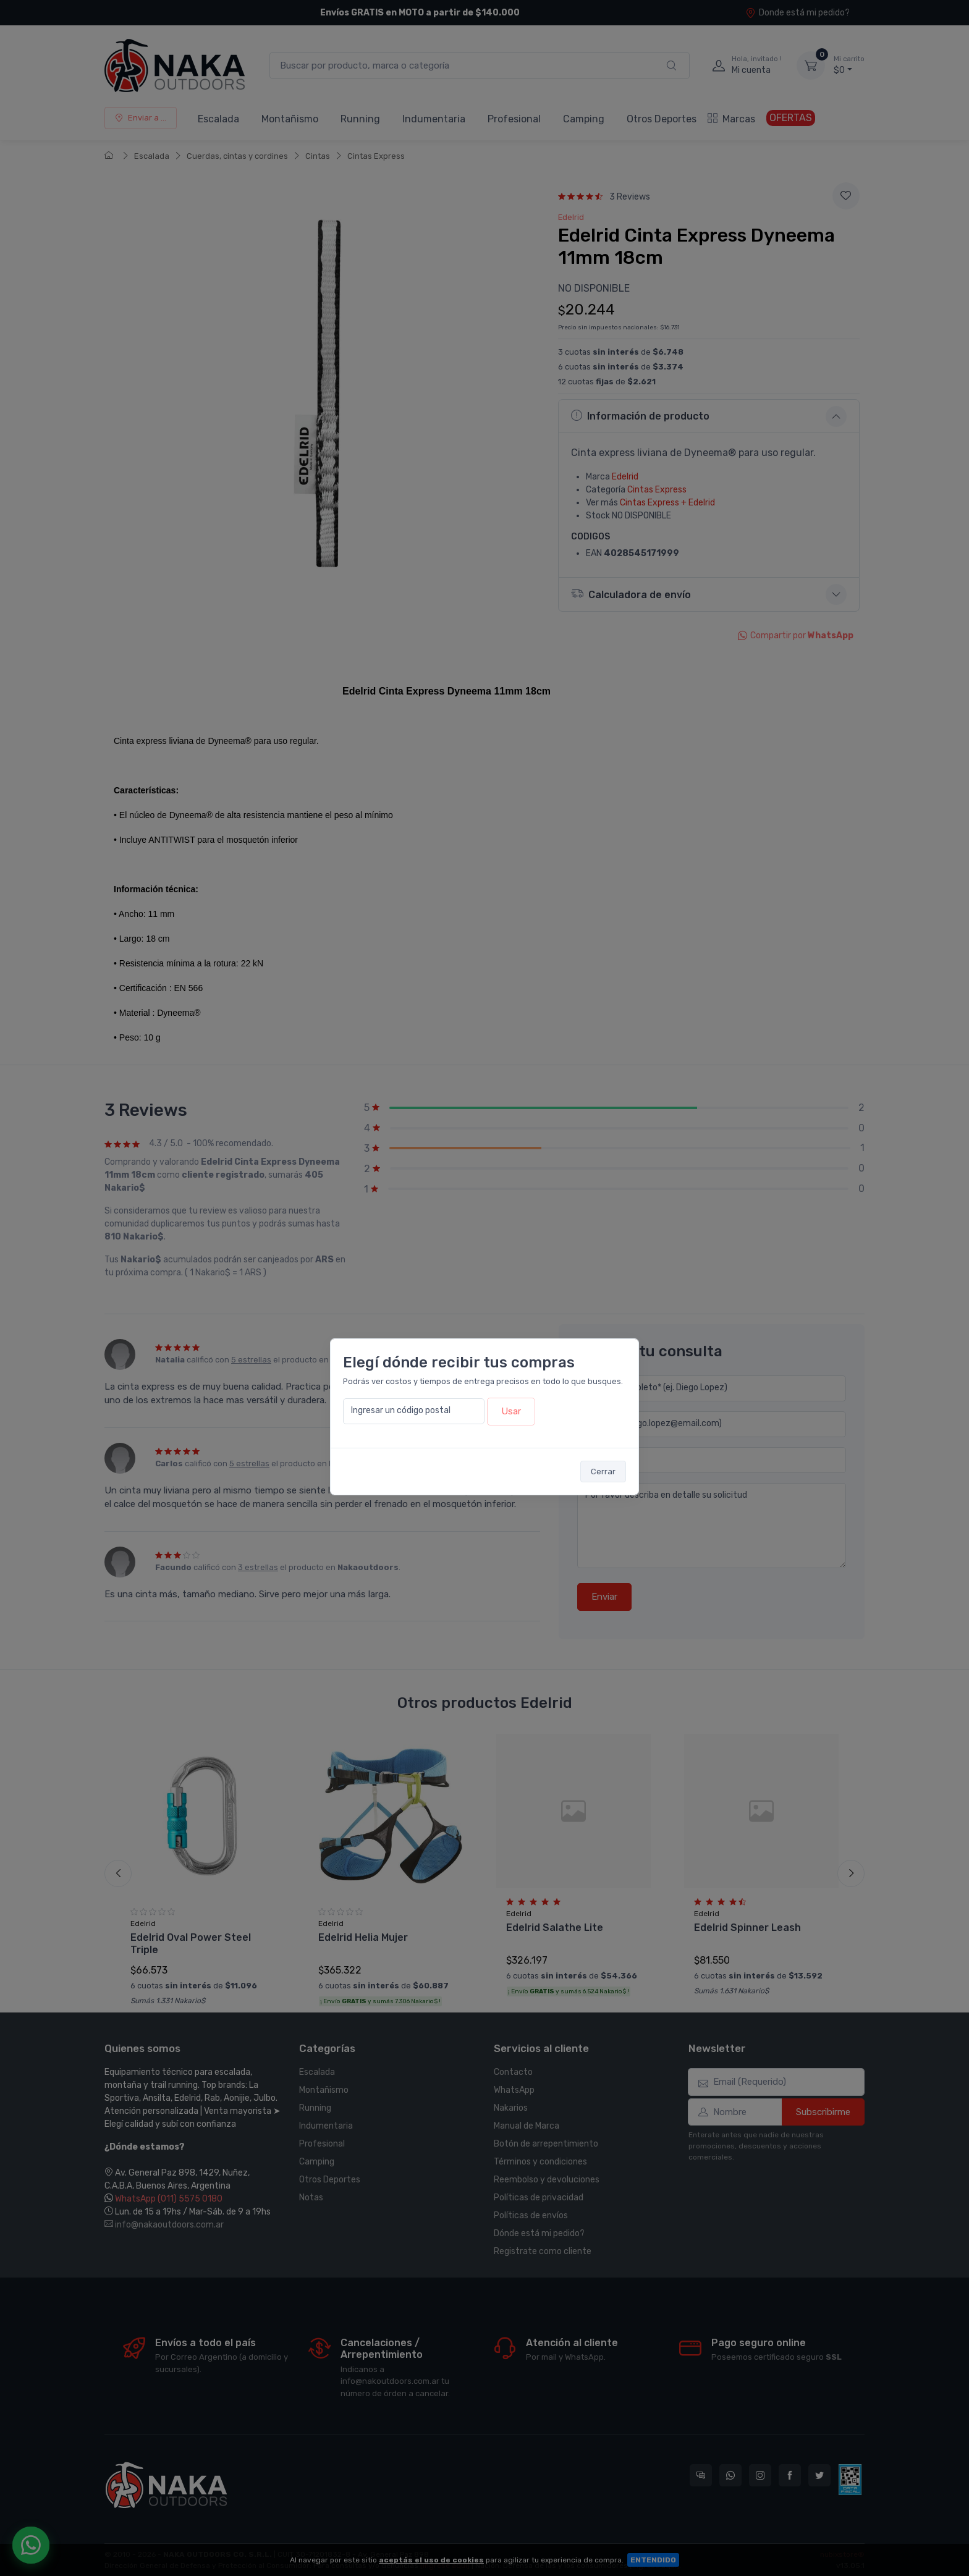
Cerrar (603, 1471)
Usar (511, 1411)
